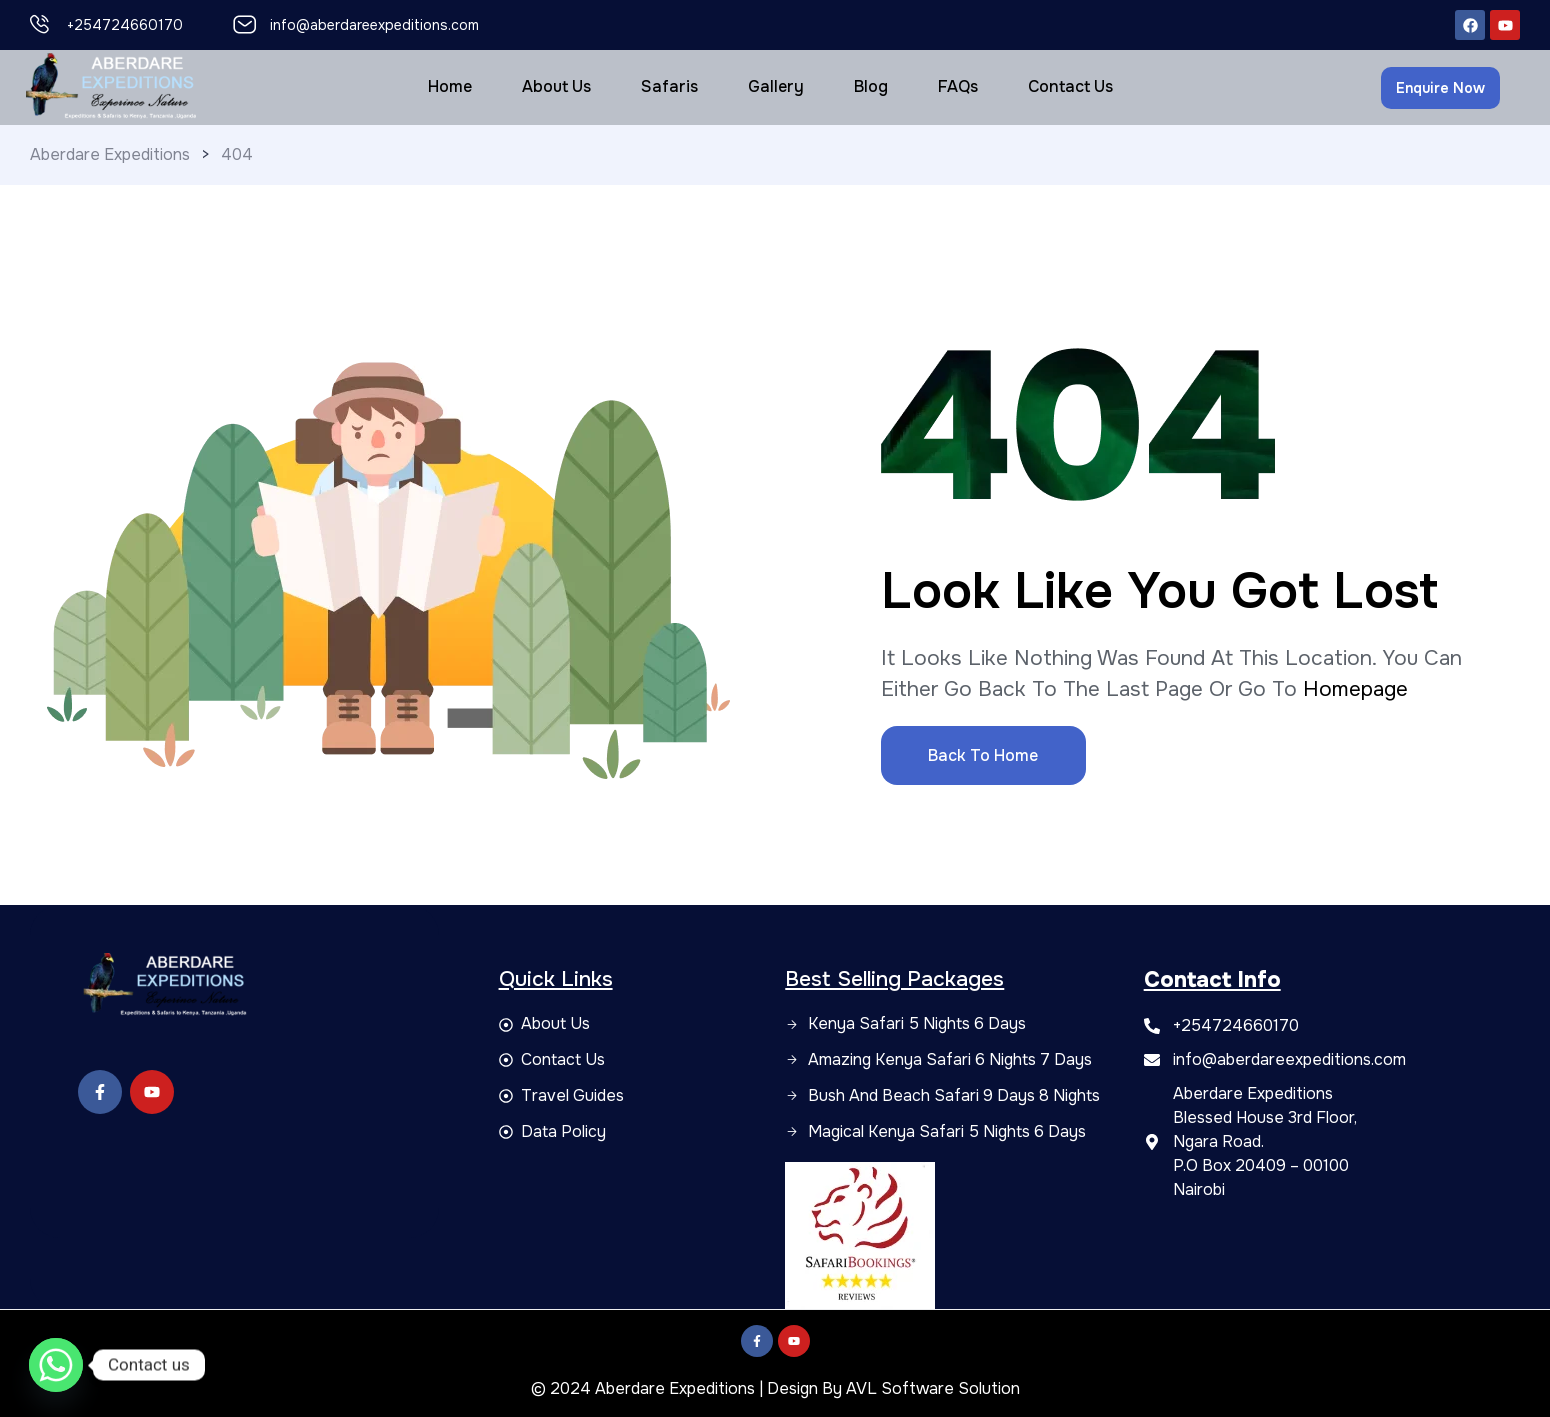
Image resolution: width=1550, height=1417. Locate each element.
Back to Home (983, 755)
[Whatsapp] (56, 1365)
